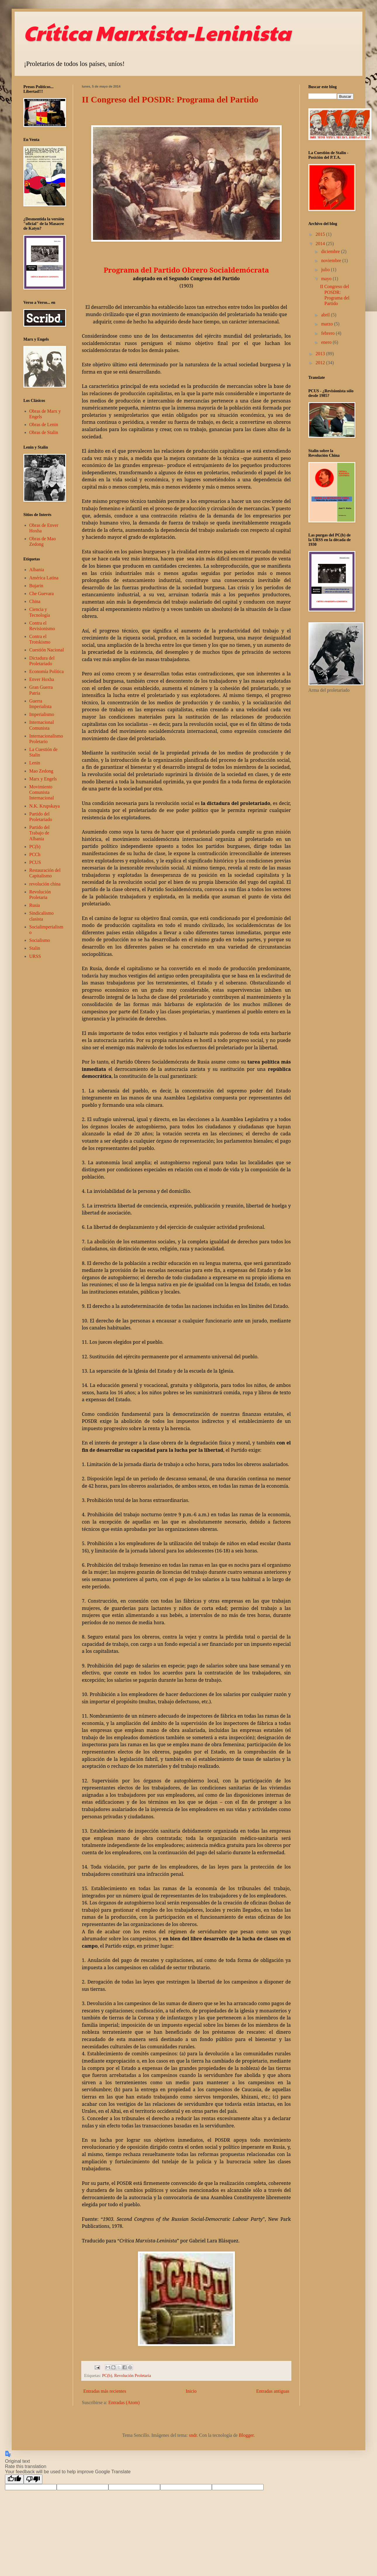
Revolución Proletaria (132, 2375)
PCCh (34, 854)
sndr (193, 2435)
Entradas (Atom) (124, 2402)
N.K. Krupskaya (44, 806)
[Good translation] (14, 2479)
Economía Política (46, 671)
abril (326, 314)
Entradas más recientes (104, 2391)
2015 (321, 234)
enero (327, 342)
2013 (321, 353)
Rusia (34, 905)
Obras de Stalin (43, 432)
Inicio (191, 2391)
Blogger (246, 2435)
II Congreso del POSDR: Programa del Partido (170, 99)
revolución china (44, 883)
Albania (36, 569)
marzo (327, 323)
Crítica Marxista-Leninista (157, 32)
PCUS (35, 862)
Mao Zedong (41, 770)
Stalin (34, 948)
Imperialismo (41, 714)
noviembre (331, 260)
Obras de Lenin (43, 424)
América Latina (43, 577)
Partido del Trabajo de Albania (39, 833)
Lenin (34, 762)
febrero (328, 333)
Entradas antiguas (272, 2391)
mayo (327, 278)
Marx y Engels (43, 778)
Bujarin (36, 585)
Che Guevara (41, 593)
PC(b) (107, 2375)
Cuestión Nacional (46, 649)
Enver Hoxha (41, 679)
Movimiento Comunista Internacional (41, 792)
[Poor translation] (33, 2479)
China (34, 601)
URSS (35, 956)
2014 (321, 243)
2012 (321, 362)
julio (326, 269)
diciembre (331, 251)
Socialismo (39, 940)
